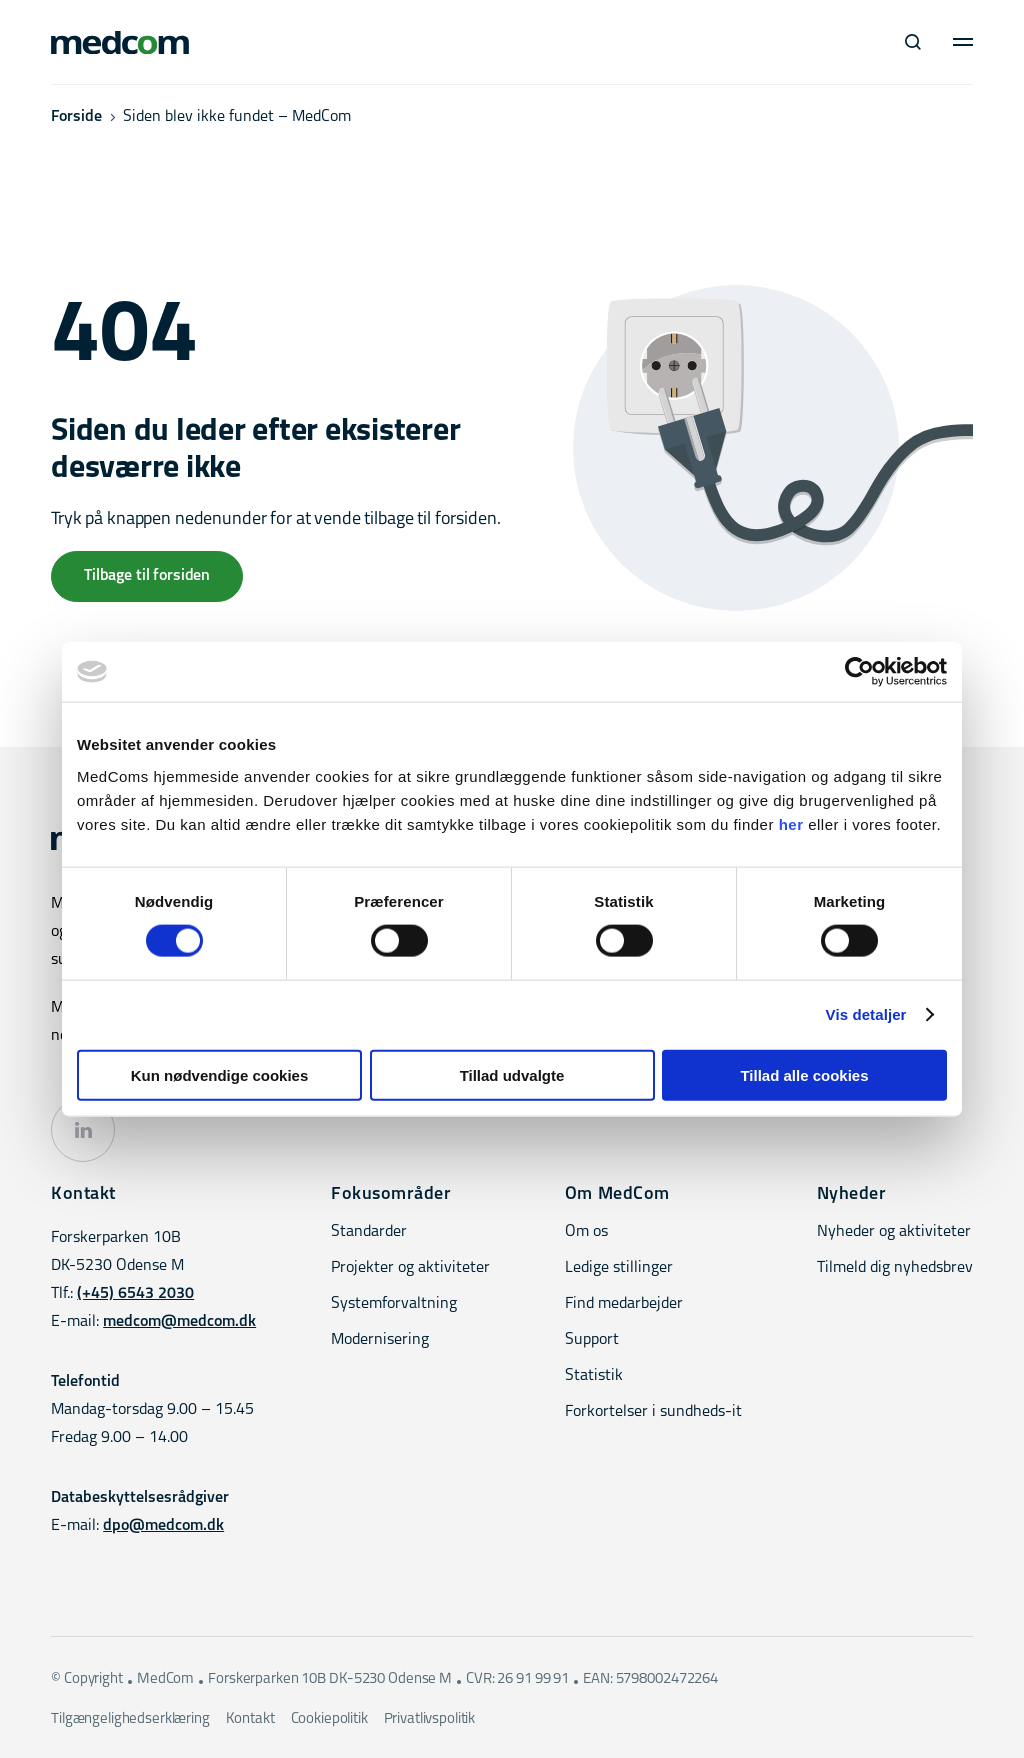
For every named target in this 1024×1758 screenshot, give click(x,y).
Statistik (594, 1376)
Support (592, 1340)
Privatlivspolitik (429, 1719)
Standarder (369, 1232)
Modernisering (380, 1340)
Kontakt (250, 1719)
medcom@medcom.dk (179, 1322)
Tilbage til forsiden (147, 576)
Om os (586, 1232)
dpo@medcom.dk (163, 1526)
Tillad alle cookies (804, 1074)
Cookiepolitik (329, 1719)
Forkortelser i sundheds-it (653, 1412)
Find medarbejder (624, 1304)
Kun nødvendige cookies (220, 1074)
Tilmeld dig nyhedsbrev (895, 1268)
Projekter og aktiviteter (410, 1268)
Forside (76, 117)
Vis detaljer (866, 1014)
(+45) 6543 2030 (135, 1294)
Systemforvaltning (394, 1304)
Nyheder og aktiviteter (894, 1232)
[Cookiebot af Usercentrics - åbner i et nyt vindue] (859, 672)
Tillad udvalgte (512, 1074)
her (791, 823)
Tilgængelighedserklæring (130, 1719)
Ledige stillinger (619, 1268)
